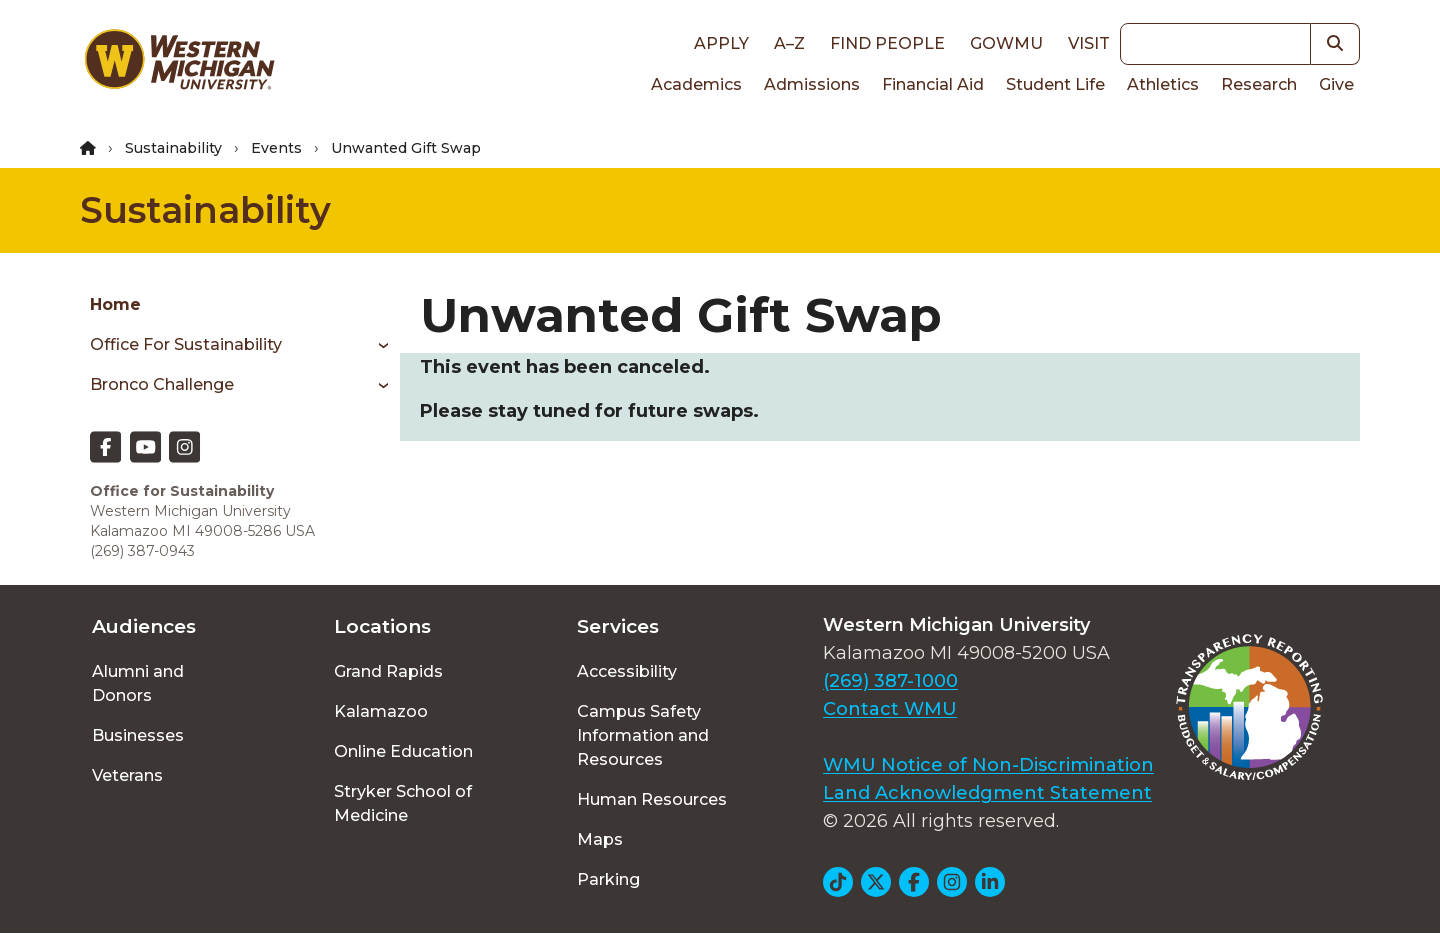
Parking (608, 879)
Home (115, 304)
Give (1336, 84)
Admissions (812, 84)
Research (1259, 84)
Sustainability (173, 148)
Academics (696, 84)
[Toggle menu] (376, 345)
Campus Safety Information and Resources (643, 735)
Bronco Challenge (162, 384)
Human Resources (652, 799)
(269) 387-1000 (890, 681)
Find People (887, 43)
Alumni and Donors (138, 683)
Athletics (1163, 84)
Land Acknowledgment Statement (987, 793)
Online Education (403, 751)
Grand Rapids (388, 671)
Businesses (138, 735)
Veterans (127, 775)
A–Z (789, 43)
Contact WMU (890, 709)
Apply (721, 43)
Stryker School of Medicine (403, 803)
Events (276, 148)
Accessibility (627, 671)
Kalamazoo (381, 711)
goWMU (1006, 43)
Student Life (1055, 84)
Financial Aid (933, 84)
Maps (600, 839)
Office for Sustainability (186, 344)
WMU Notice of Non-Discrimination (988, 765)
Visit (1089, 43)
